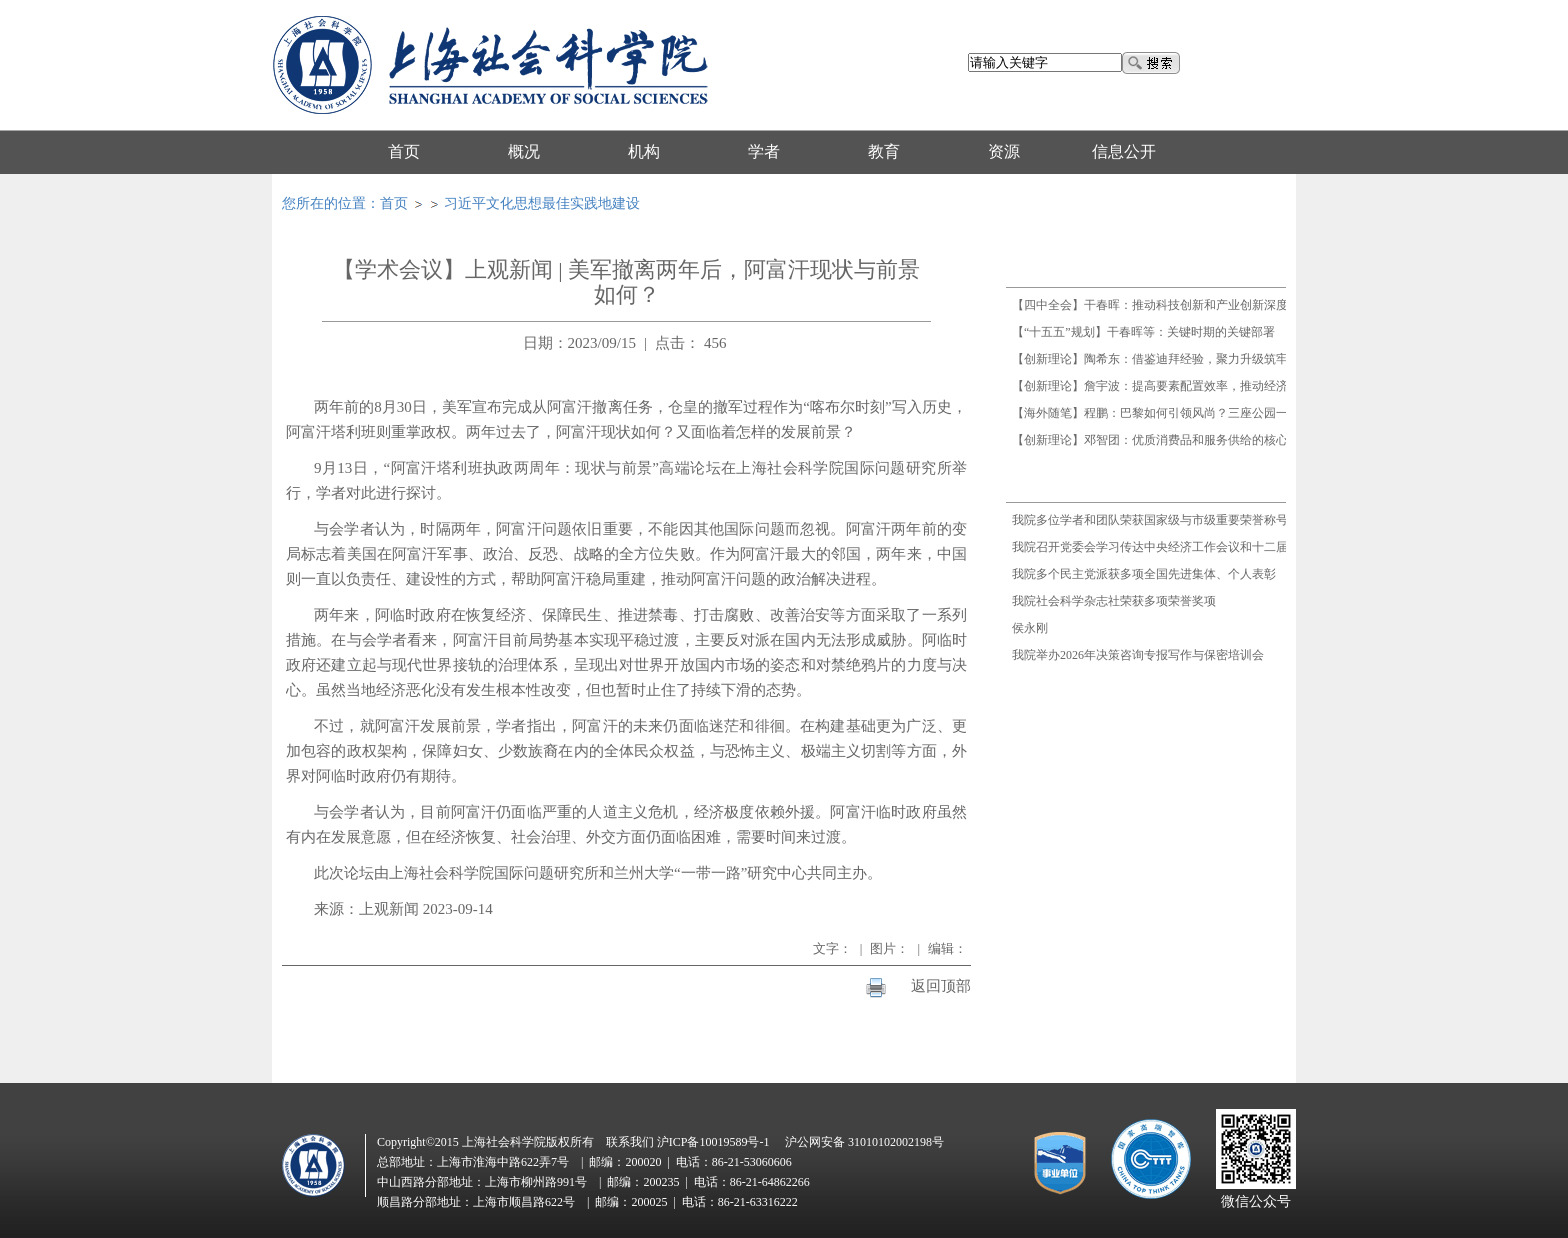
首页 (394, 203)
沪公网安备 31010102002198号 (864, 1142)
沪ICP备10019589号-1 (713, 1142)
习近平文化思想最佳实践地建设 (542, 203)
